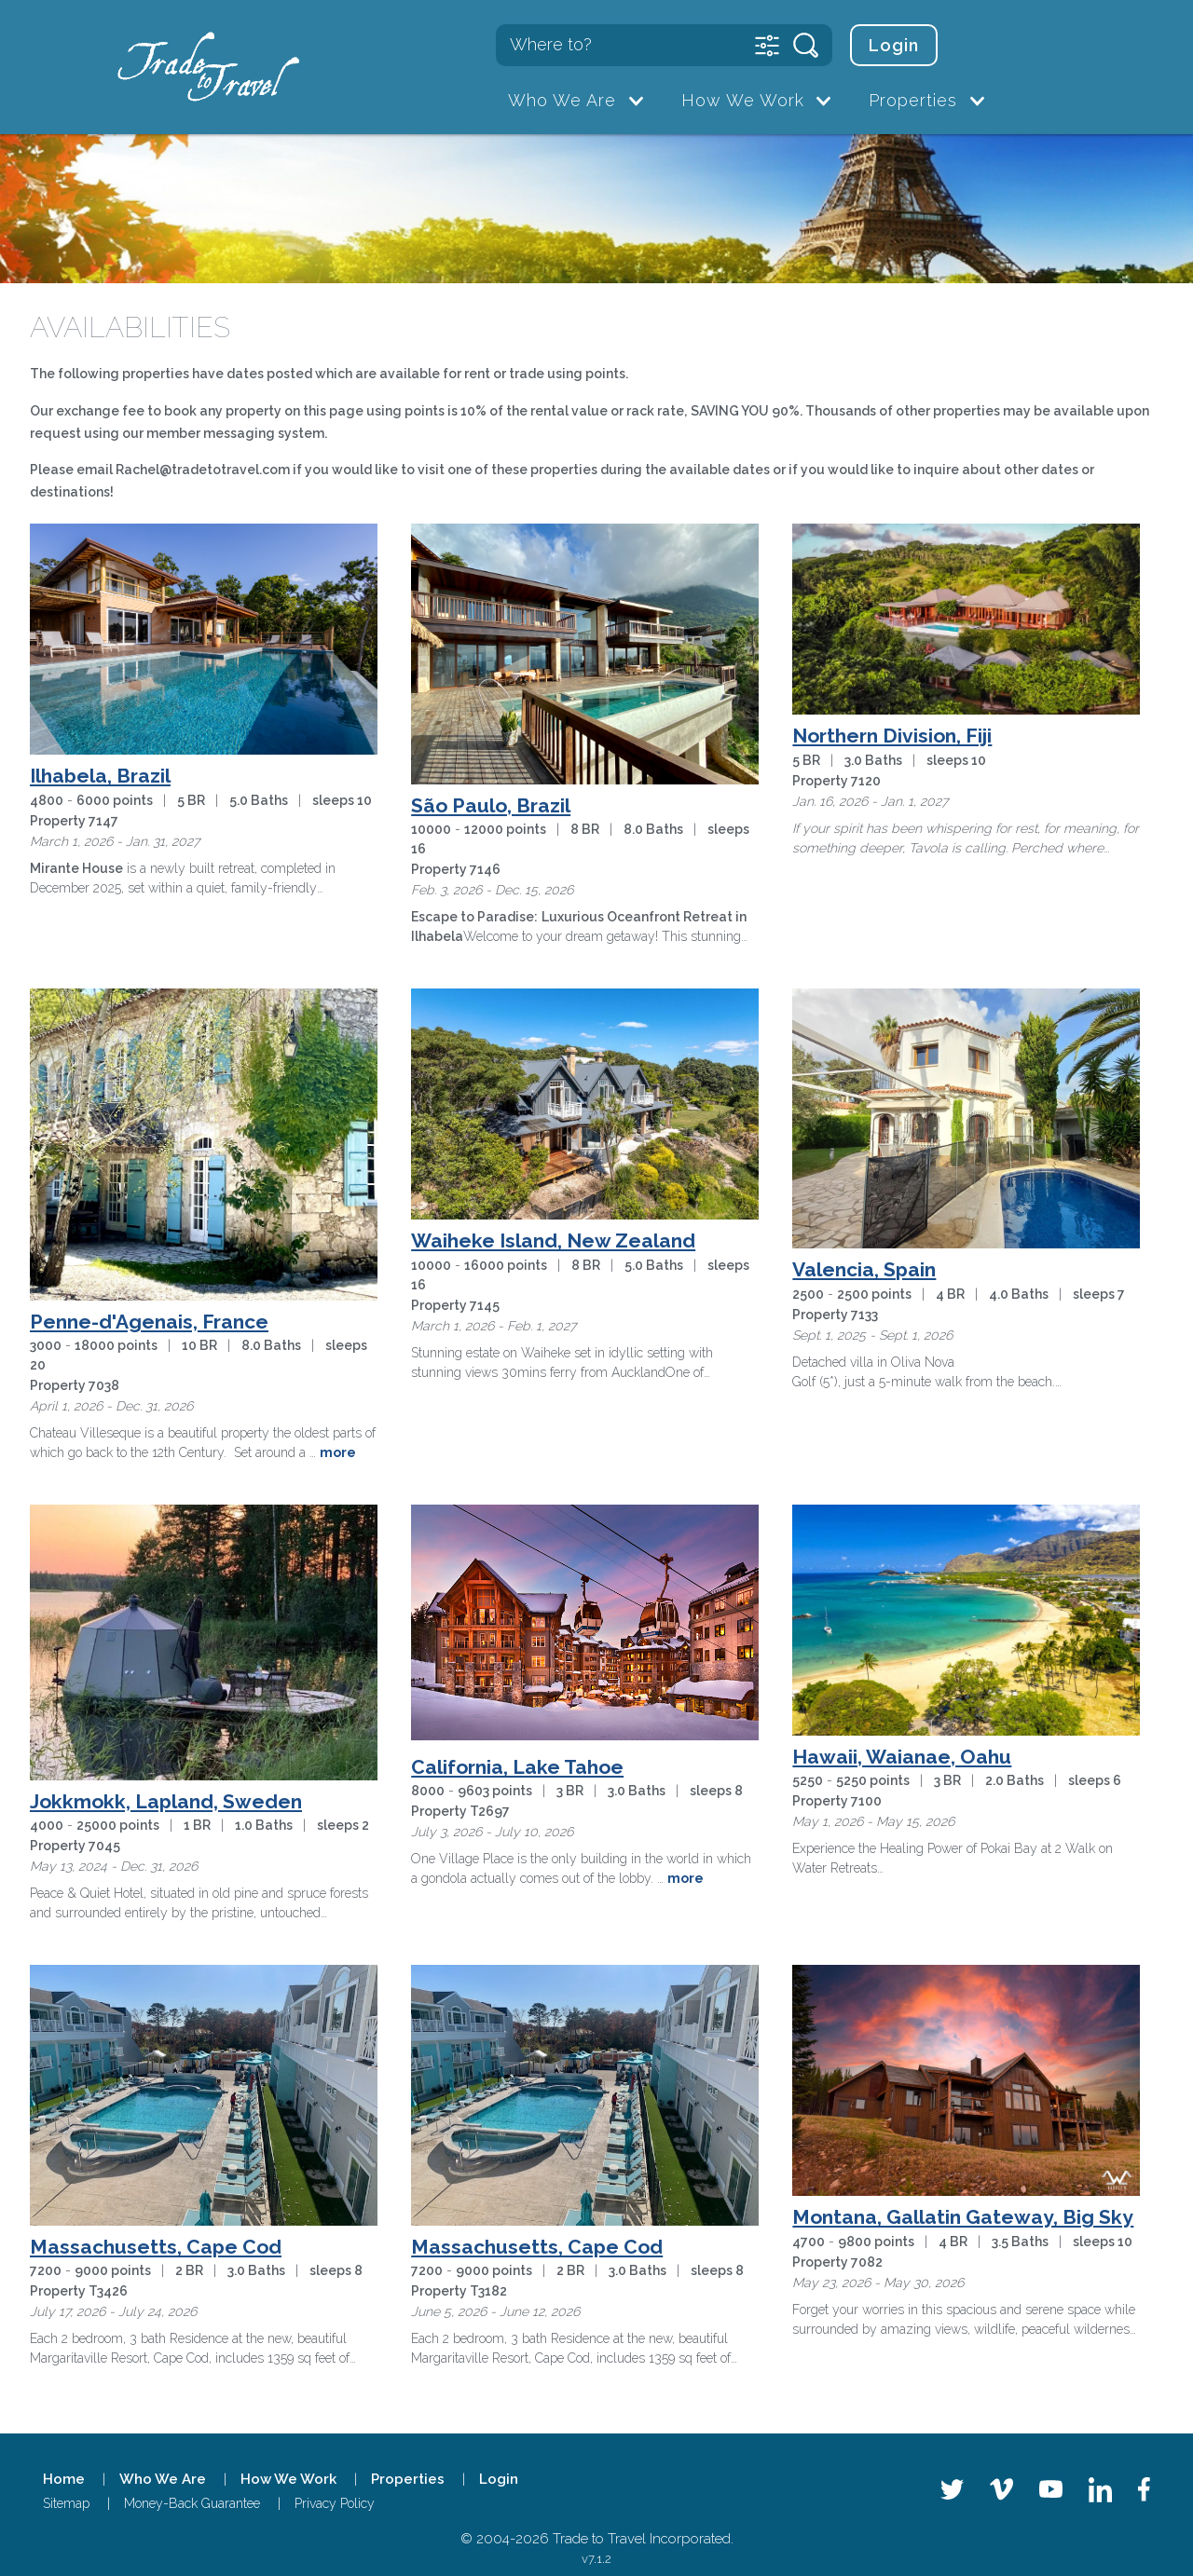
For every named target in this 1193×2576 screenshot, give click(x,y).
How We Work (742, 100)
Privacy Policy (335, 2503)
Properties (913, 100)
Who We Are (562, 100)
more (338, 1452)
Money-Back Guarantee (192, 2503)
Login (894, 45)
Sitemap (66, 2503)
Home (64, 2479)
